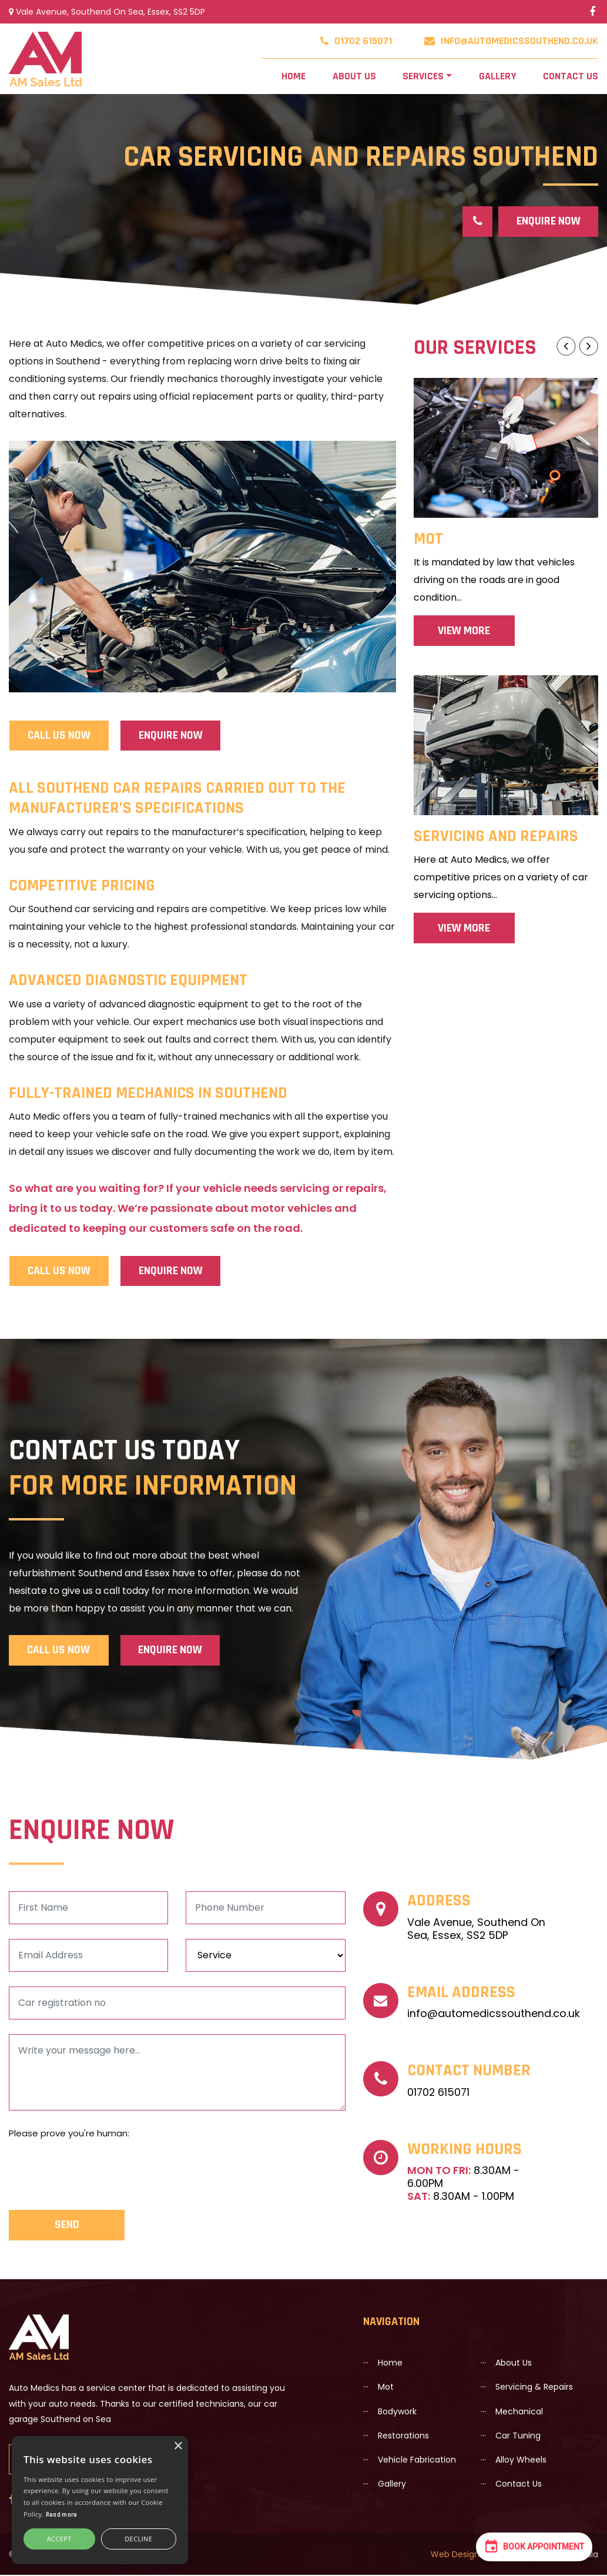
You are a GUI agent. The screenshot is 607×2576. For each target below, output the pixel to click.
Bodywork (397, 2412)
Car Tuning (518, 2436)
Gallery (496, 76)
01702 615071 (356, 41)
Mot (386, 2388)
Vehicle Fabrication (417, 2460)
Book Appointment (534, 2546)
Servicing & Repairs (534, 2388)
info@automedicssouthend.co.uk (511, 41)
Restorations (403, 2436)
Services (420, 76)
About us (342, 76)
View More (464, 630)
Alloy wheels (520, 2460)
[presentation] (98, 2170)
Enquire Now (548, 221)
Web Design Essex (467, 2555)
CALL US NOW (59, 735)
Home (295, 74)
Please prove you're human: (69, 2134)
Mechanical (519, 2412)
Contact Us (563, 76)
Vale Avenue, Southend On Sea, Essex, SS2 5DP (107, 12)
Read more (62, 2515)
